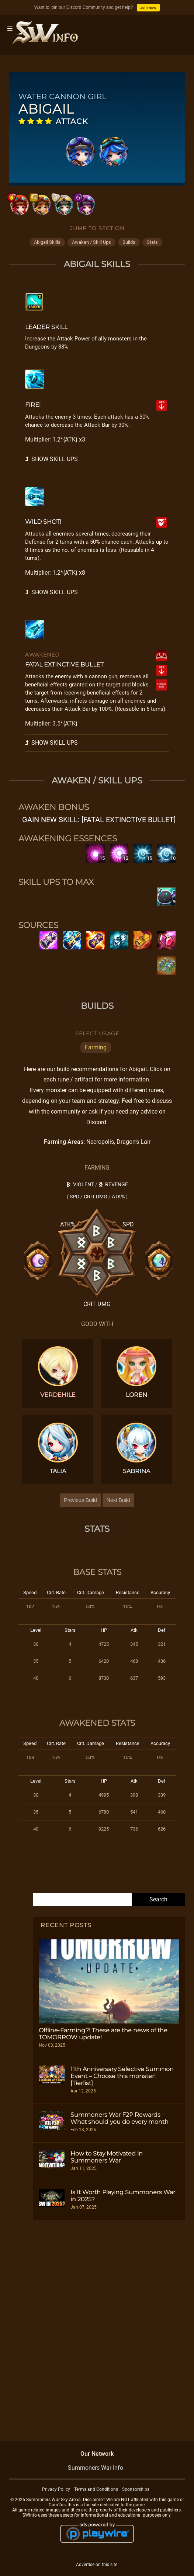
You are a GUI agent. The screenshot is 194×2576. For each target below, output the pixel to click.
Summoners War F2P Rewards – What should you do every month (119, 2118)
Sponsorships (135, 2489)
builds (128, 242)
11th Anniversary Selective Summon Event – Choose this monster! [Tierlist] (122, 2076)
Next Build (118, 1500)
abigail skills (47, 242)
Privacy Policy (56, 2489)
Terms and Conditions (96, 2489)
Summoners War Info (95, 2467)
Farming (96, 1047)
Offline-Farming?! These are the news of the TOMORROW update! (103, 2034)
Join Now (148, 8)
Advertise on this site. (97, 2564)
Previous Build (80, 1500)
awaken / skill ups (91, 242)
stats (152, 242)
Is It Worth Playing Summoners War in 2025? (122, 2196)
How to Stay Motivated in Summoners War (106, 2157)
